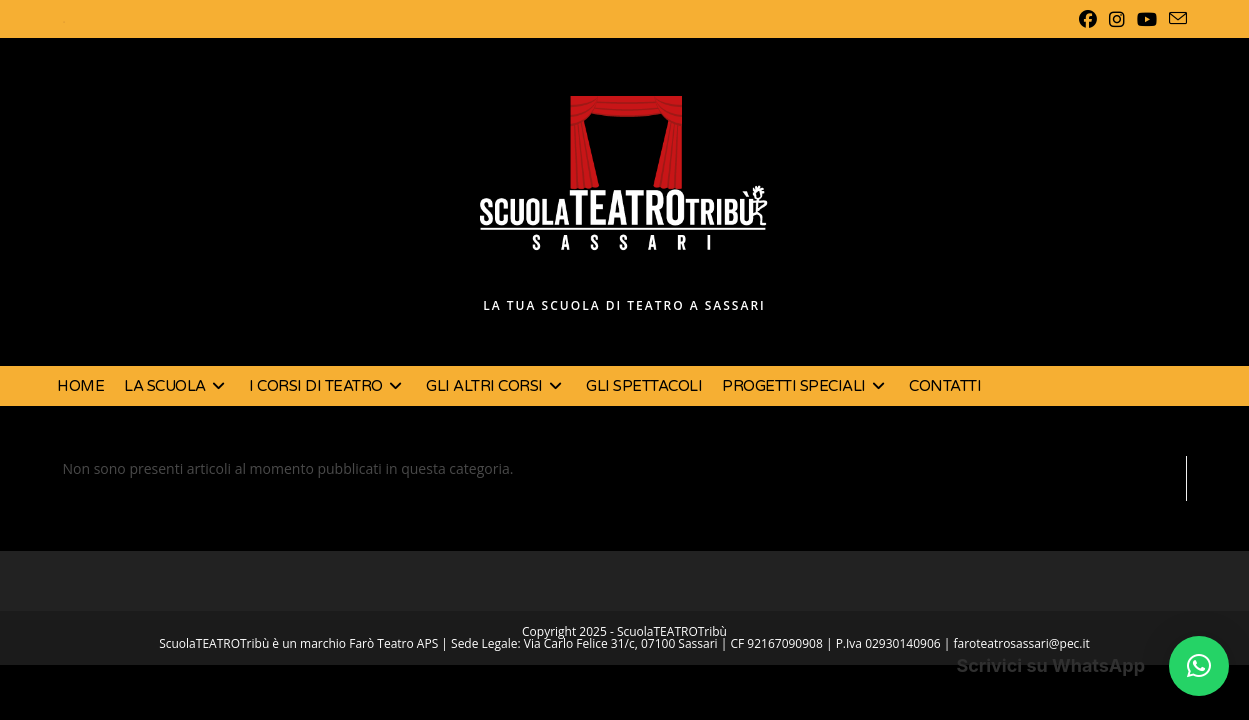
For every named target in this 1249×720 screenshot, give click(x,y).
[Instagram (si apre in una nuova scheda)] (1117, 19)
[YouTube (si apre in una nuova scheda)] (1147, 19)
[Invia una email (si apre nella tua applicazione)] (1175, 19)
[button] (1199, 666)
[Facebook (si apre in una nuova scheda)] (1088, 19)
